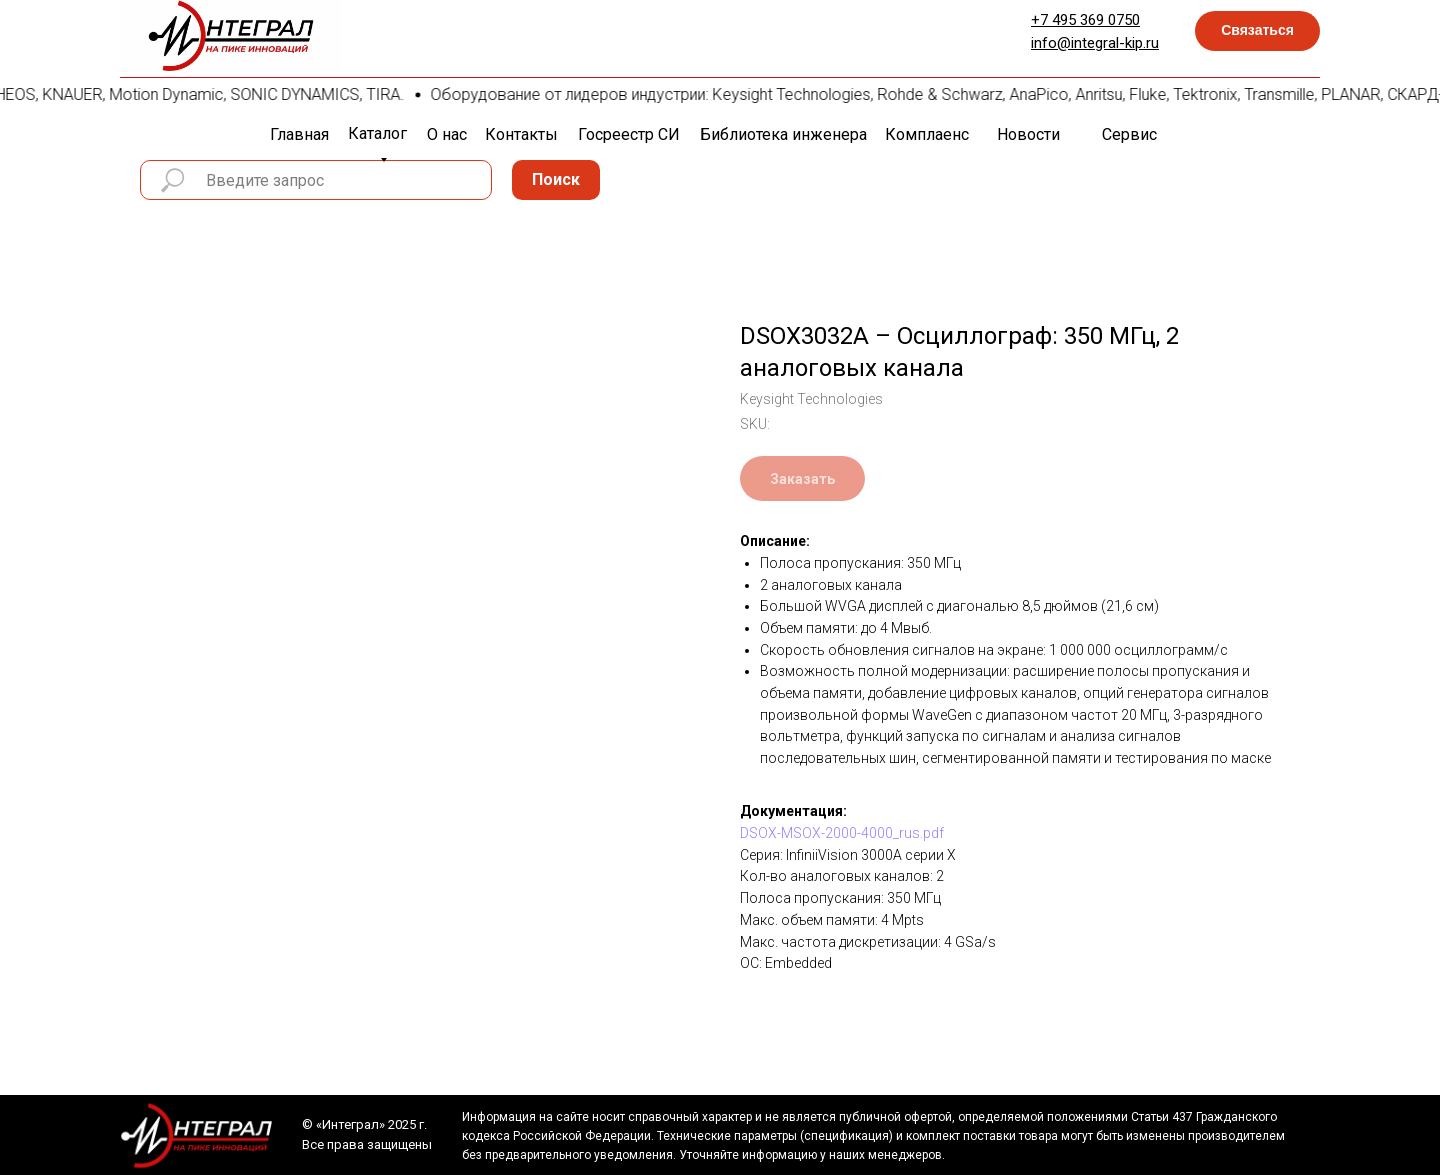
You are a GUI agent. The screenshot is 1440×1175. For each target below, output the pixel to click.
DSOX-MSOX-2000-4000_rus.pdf (842, 833)
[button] (1257, 31)
